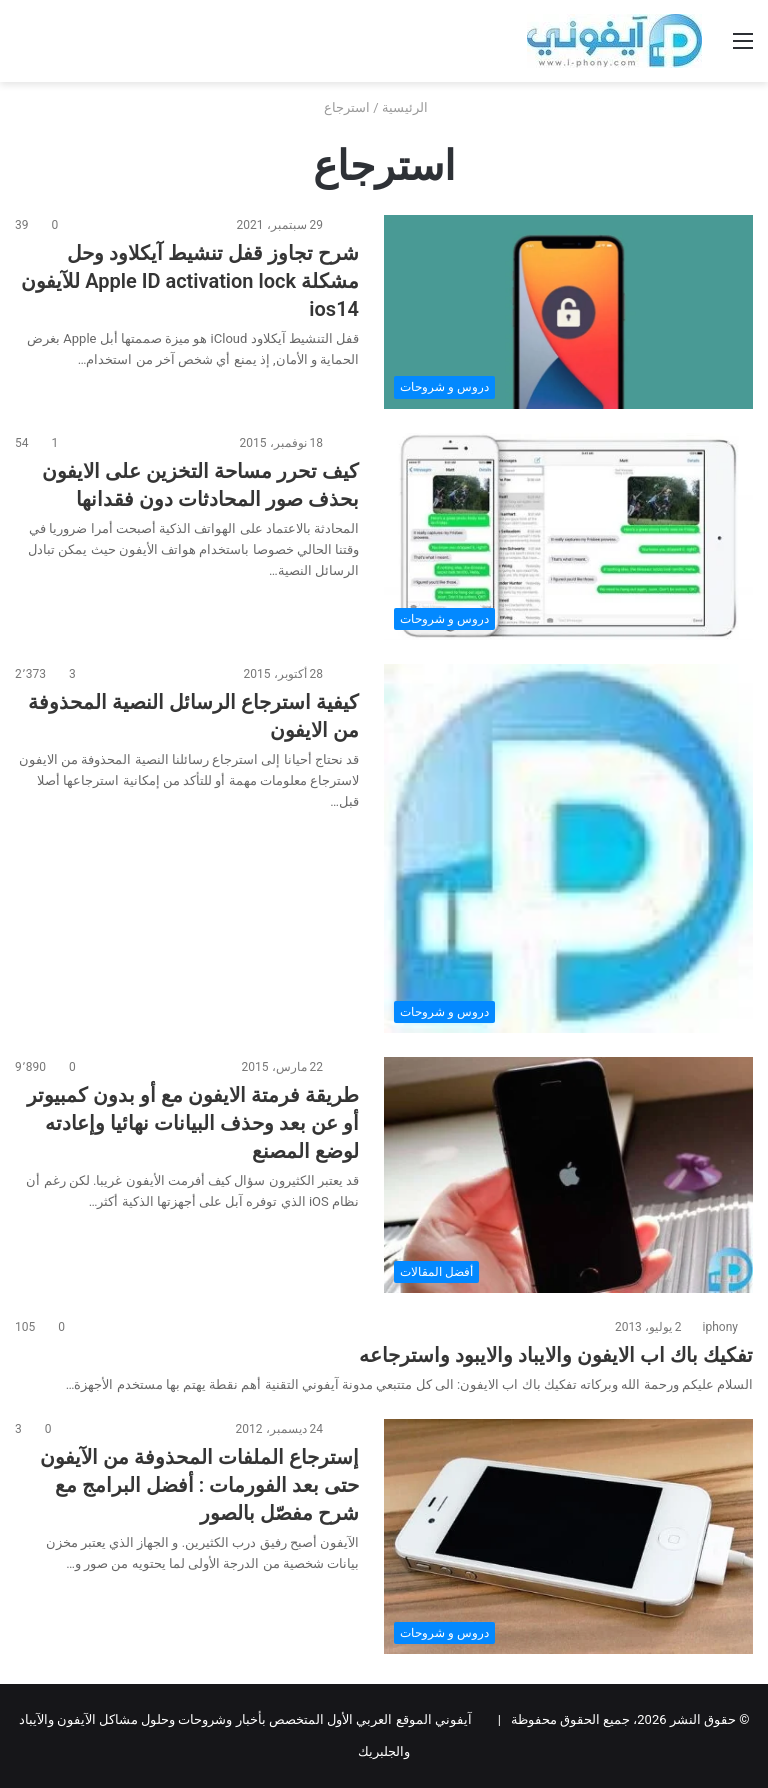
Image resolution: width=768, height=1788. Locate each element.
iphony (720, 1327)
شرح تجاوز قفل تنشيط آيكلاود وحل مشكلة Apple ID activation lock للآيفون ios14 (190, 281)
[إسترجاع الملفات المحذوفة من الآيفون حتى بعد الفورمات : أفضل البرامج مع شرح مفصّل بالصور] (568, 1536)
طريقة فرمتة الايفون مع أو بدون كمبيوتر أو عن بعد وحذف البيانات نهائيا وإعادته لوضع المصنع (193, 1123)
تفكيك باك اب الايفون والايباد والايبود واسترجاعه (556, 1355)
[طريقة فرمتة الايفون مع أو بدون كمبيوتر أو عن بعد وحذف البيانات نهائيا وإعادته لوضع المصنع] (568, 1175)
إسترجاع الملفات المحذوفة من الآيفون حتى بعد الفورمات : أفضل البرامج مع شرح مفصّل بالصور (199, 1485)
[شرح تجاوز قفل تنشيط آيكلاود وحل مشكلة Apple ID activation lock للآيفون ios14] (568, 311)
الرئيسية (413, 107)
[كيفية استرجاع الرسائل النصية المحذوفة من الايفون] (568, 848)
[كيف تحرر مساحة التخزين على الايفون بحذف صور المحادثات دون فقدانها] (568, 537)
